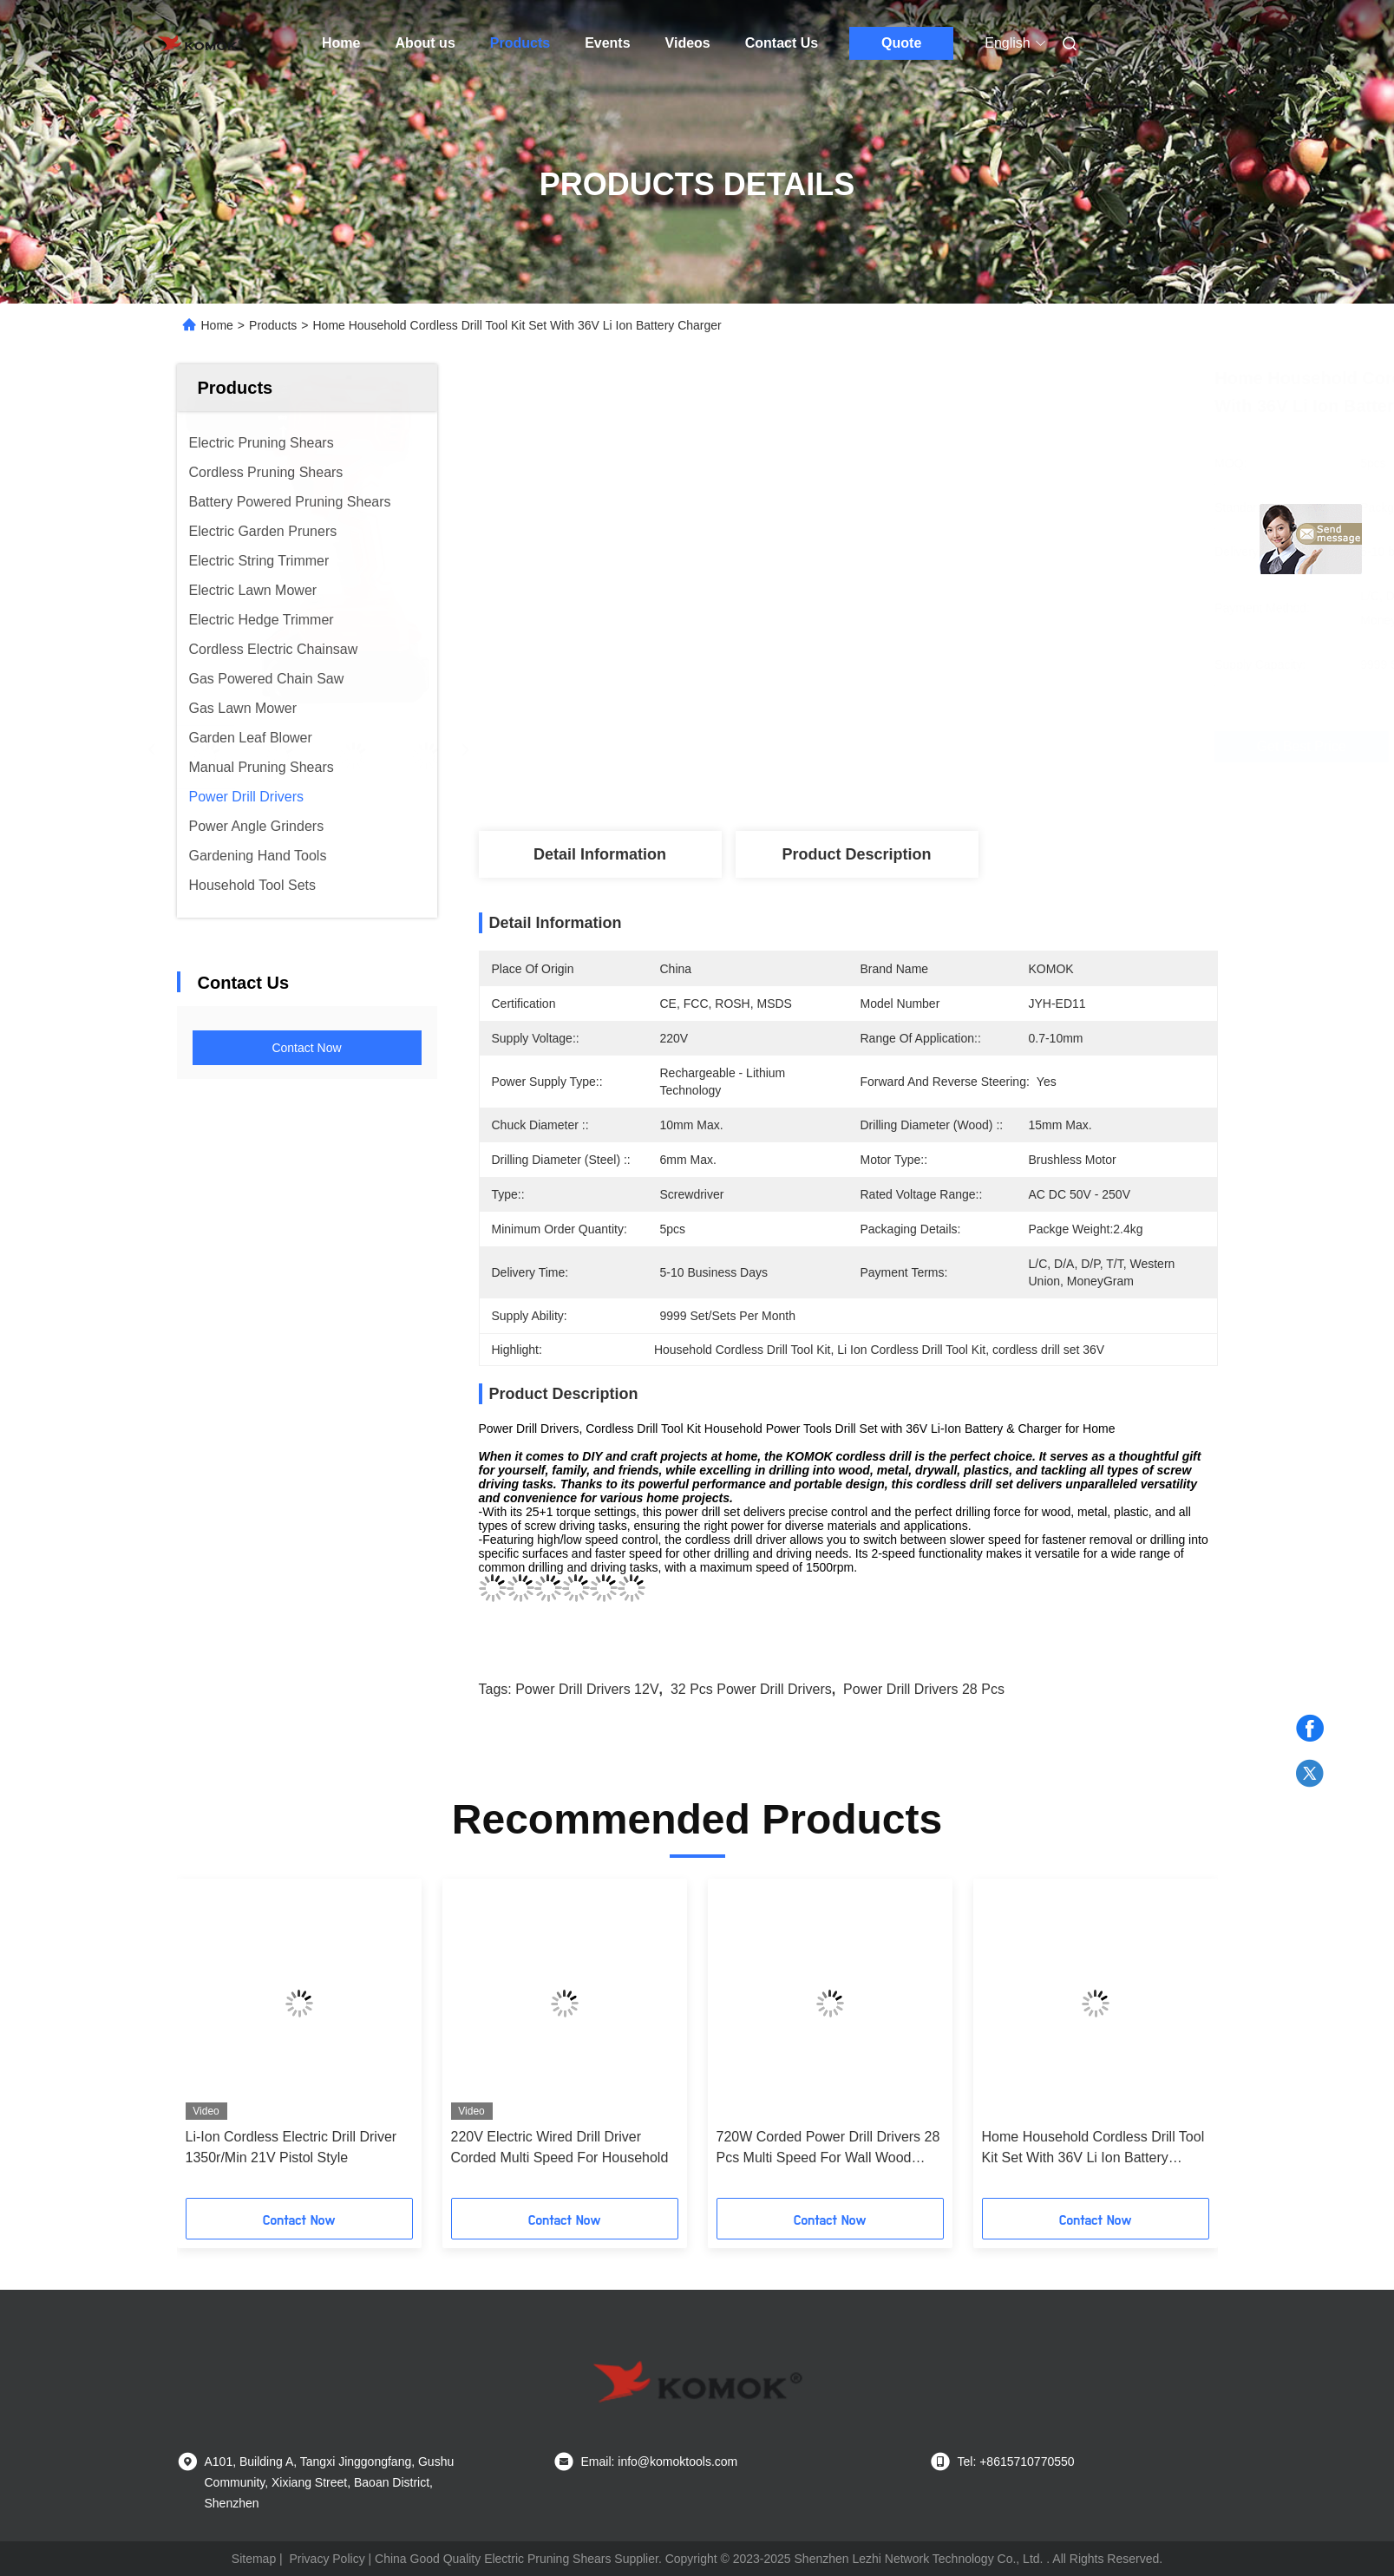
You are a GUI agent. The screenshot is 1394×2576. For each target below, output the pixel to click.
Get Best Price (961, 746)
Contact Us (781, 43)
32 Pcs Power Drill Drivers (751, 1689)
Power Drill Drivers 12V (586, 1689)
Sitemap (254, 2559)
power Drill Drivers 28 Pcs (924, 1689)
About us (425, 43)
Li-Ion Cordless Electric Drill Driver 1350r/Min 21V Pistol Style (291, 2147)
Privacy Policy (327, 2559)
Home (341, 43)
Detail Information (599, 854)
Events (607, 43)
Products (520, 43)
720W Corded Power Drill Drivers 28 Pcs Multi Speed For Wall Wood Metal (828, 2148)
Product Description (856, 854)
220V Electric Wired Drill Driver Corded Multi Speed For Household (560, 2147)
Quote (901, 43)
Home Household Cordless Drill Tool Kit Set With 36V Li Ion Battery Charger (1093, 2148)
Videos (687, 43)
